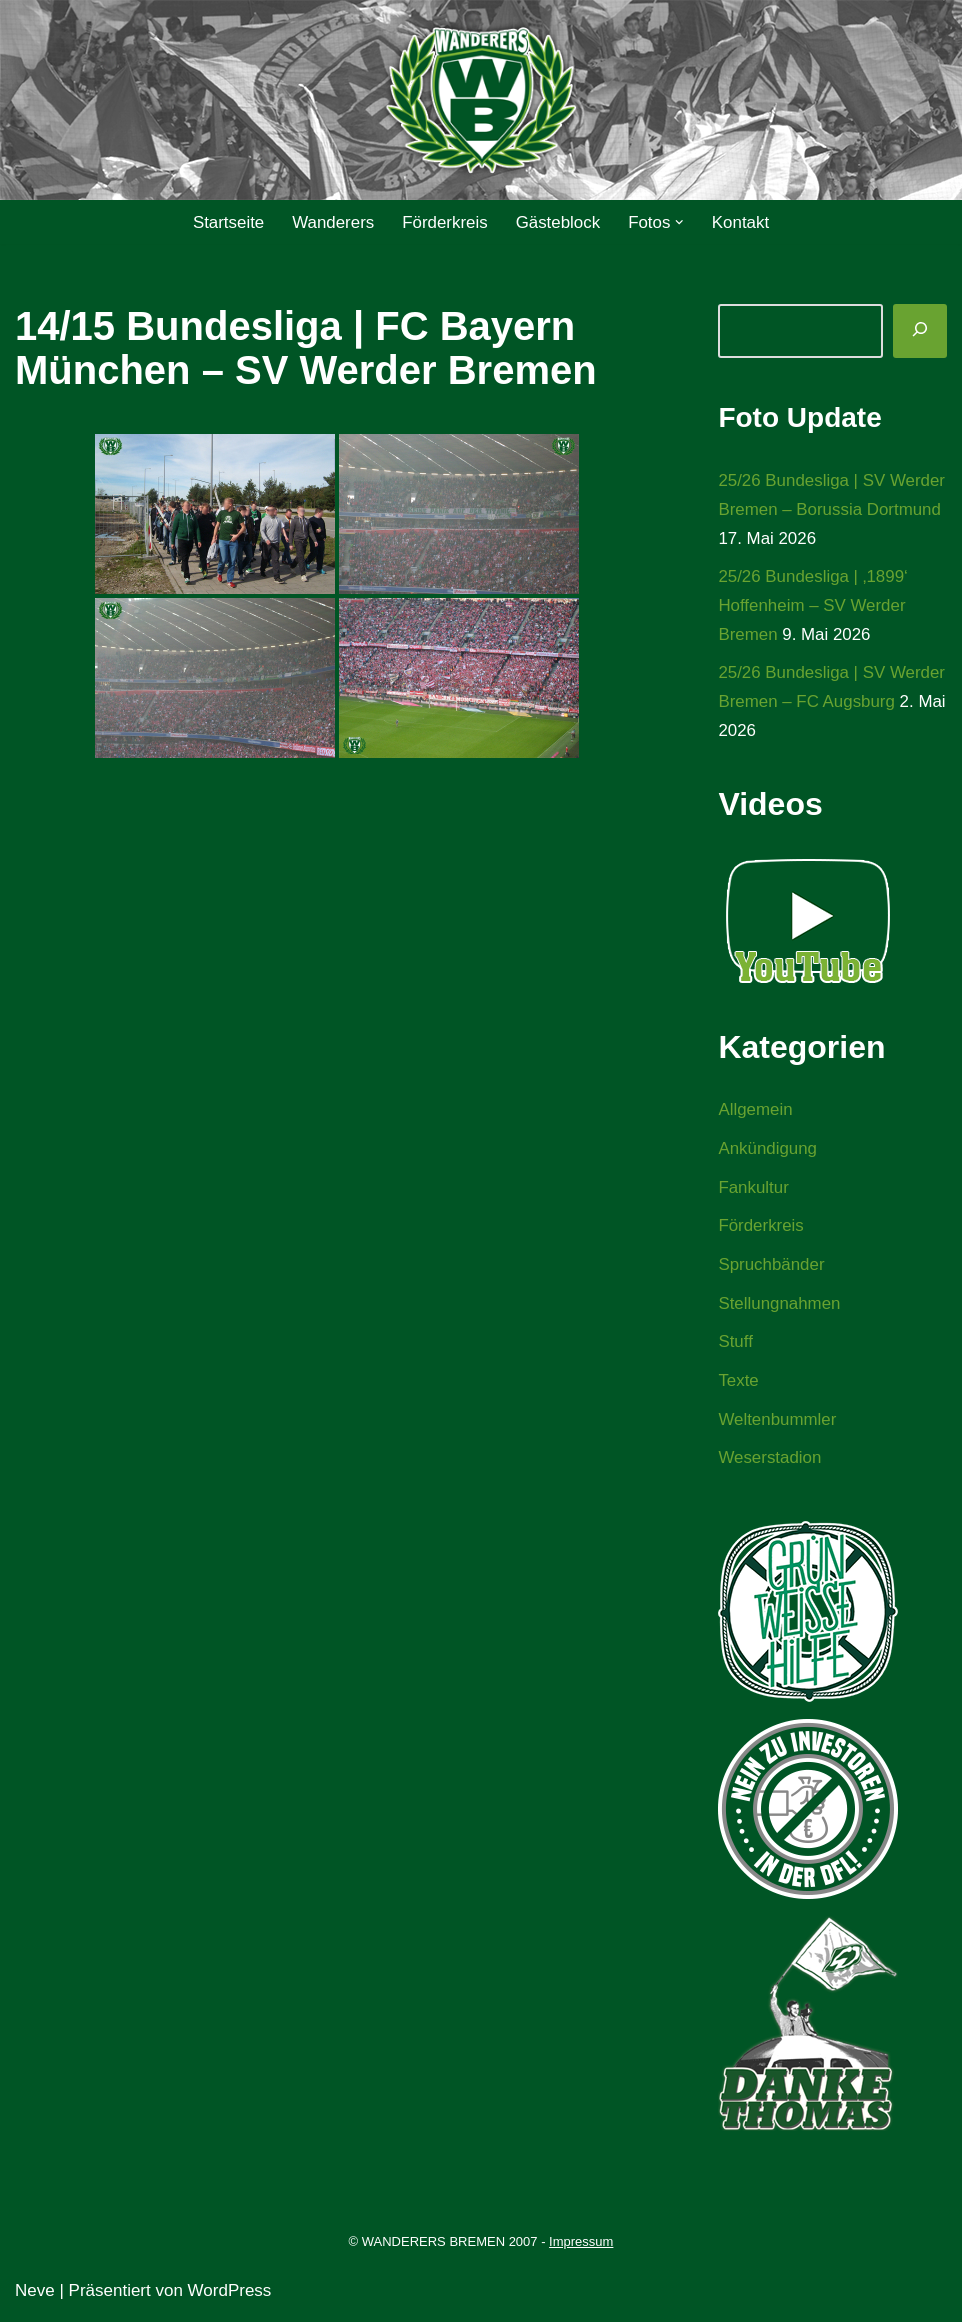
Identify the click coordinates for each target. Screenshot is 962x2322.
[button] (680, 222)
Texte (738, 1384)
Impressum (581, 2245)
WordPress (230, 2294)
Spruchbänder (771, 1267)
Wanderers (332, 222)
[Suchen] (920, 331)
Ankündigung (767, 1150)
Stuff (735, 1345)
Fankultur (753, 1189)
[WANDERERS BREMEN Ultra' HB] (481, 100)
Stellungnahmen (779, 1306)
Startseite (227, 222)
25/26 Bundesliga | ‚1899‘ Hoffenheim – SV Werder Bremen (813, 606)
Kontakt (742, 222)
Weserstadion (770, 1461)
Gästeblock (558, 222)
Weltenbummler (777, 1422)
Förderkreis (445, 222)
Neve (35, 2294)
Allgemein (755, 1111)
